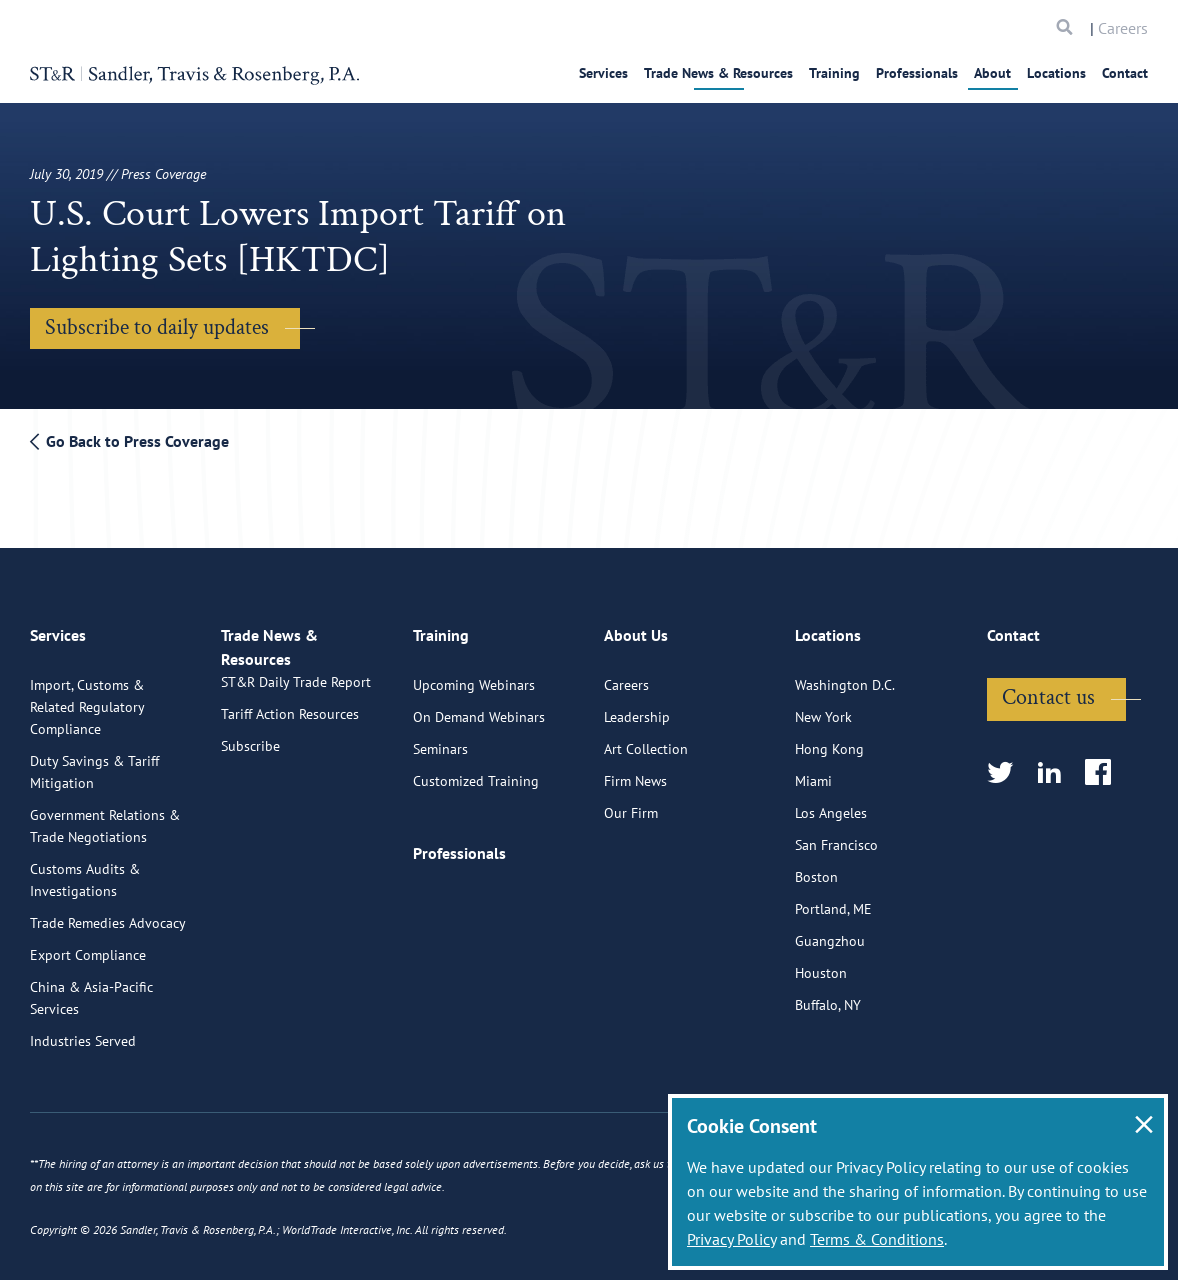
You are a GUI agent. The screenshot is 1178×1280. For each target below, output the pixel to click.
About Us (636, 633)
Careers (1123, 28)
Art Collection (646, 738)
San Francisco (836, 834)
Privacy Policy (731, 1239)
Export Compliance (88, 944)
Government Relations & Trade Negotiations (105, 815)
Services (603, 73)
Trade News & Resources (718, 73)
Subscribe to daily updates (157, 327)
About (992, 73)
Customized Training (476, 770)
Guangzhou (830, 930)
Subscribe (250, 758)
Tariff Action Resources (290, 726)
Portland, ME (833, 898)
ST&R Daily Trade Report (296, 694)
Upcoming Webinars (474, 674)
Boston (816, 866)
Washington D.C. (845, 674)
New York (823, 706)
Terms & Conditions (877, 1239)
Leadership (637, 706)
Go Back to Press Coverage (129, 441)
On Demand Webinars (479, 706)
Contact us (1048, 686)
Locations (1056, 73)
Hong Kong (829, 738)
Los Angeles (831, 802)
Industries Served (83, 1030)
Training (834, 73)
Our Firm (631, 802)
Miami (813, 770)
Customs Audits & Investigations (85, 869)
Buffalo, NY (828, 994)
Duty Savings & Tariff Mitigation (94, 761)
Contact (1125, 73)
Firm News (635, 770)
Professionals (917, 73)
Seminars (440, 738)
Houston (821, 962)
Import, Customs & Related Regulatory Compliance (87, 696)
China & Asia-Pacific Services (91, 987)
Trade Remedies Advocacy (108, 912)
